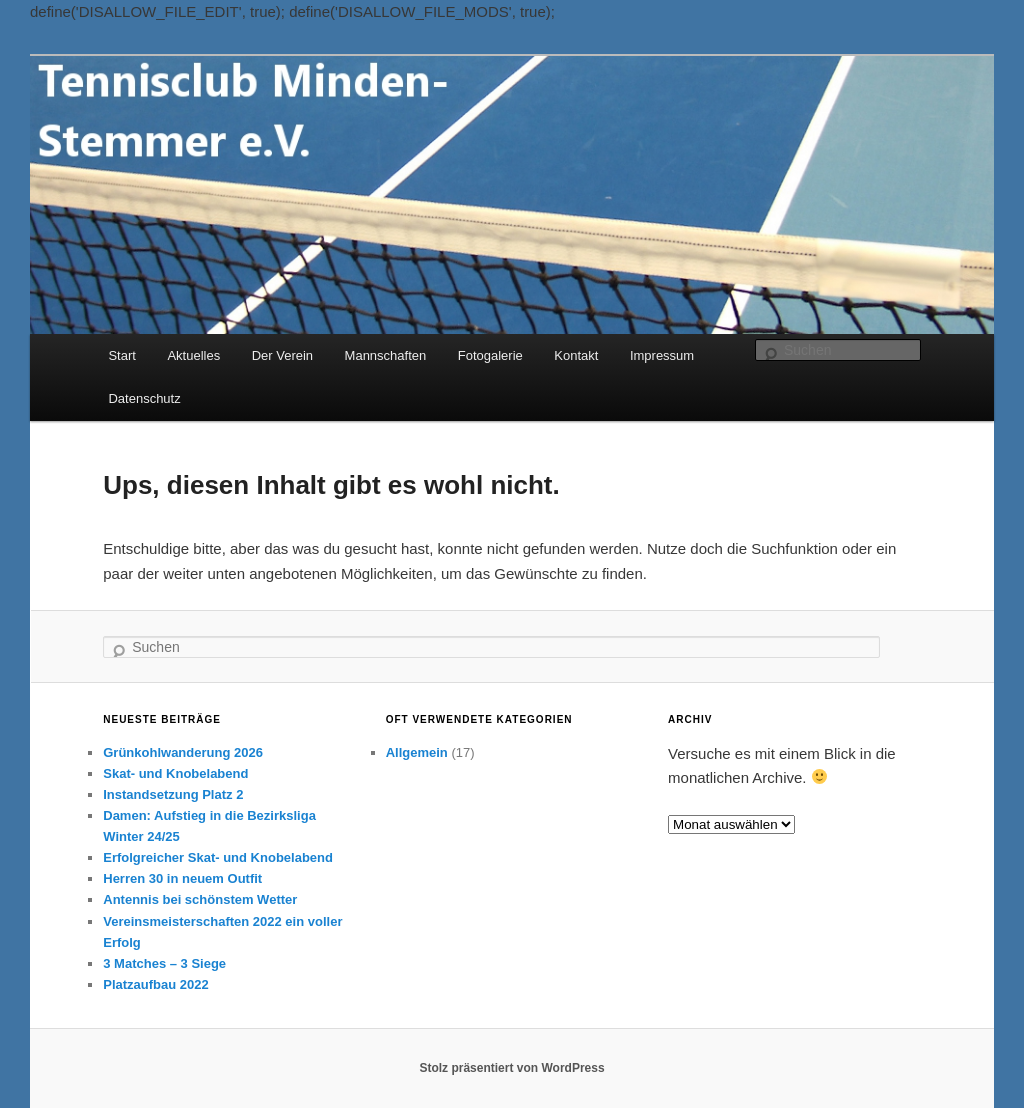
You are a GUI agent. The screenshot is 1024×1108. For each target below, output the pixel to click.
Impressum (662, 355)
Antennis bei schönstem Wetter (200, 899)
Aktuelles (193, 355)
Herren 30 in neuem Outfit (182, 878)
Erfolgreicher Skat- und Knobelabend (218, 857)
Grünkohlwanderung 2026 (183, 752)
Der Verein (282, 355)
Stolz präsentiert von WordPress (511, 1068)
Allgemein (417, 752)
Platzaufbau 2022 (156, 984)
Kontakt (576, 355)
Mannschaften (386, 355)
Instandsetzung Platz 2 (173, 794)
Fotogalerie (490, 355)
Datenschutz (144, 398)
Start (121, 355)
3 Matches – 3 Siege (164, 963)
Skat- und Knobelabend (175, 773)
